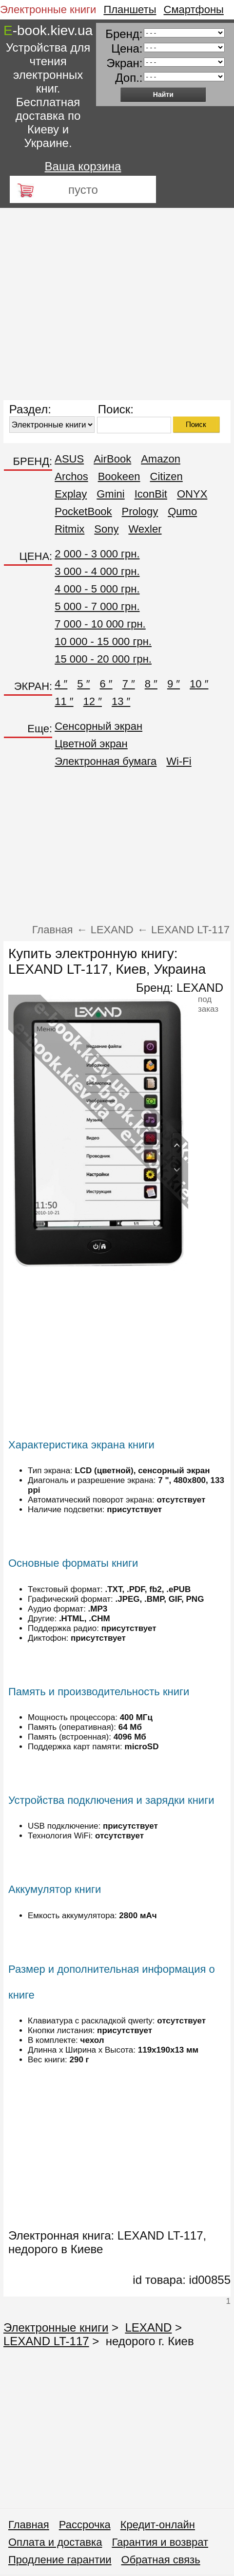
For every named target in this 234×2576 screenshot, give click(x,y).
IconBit (151, 494)
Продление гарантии (60, 2560)
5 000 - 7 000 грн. (97, 606)
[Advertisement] (91, 304)
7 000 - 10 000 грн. (100, 624)
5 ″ (83, 684)
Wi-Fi (178, 761)
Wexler (144, 529)
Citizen (166, 476)
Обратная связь (160, 2560)
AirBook (112, 459)
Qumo (182, 511)
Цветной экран (91, 744)
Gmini (110, 494)
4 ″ (61, 684)
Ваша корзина (83, 166)
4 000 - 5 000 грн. (97, 589)
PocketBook (83, 511)
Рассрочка (85, 2525)
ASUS (69, 459)
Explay (71, 494)
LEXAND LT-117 (46, 2341)
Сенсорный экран (98, 726)
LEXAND (199, 987)
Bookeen (119, 476)
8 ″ (151, 684)
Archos (71, 476)
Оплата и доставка (55, 2542)
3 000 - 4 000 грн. (97, 571)
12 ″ (92, 701)
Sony (106, 529)
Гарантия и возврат (160, 2542)
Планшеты (129, 9)
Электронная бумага (105, 761)
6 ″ (105, 684)
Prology (140, 511)
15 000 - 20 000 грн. (103, 659)
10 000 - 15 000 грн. (103, 641)
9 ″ (173, 684)
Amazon (160, 459)
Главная (28, 2525)
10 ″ (199, 684)
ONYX (192, 494)
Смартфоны (194, 9)
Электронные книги (48, 9)
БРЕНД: (33, 461)
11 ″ (64, 701)
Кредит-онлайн (157, 2525)
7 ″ (128, 684)
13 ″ (121, 701)
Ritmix (69, 529)
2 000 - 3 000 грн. (97, 554)
